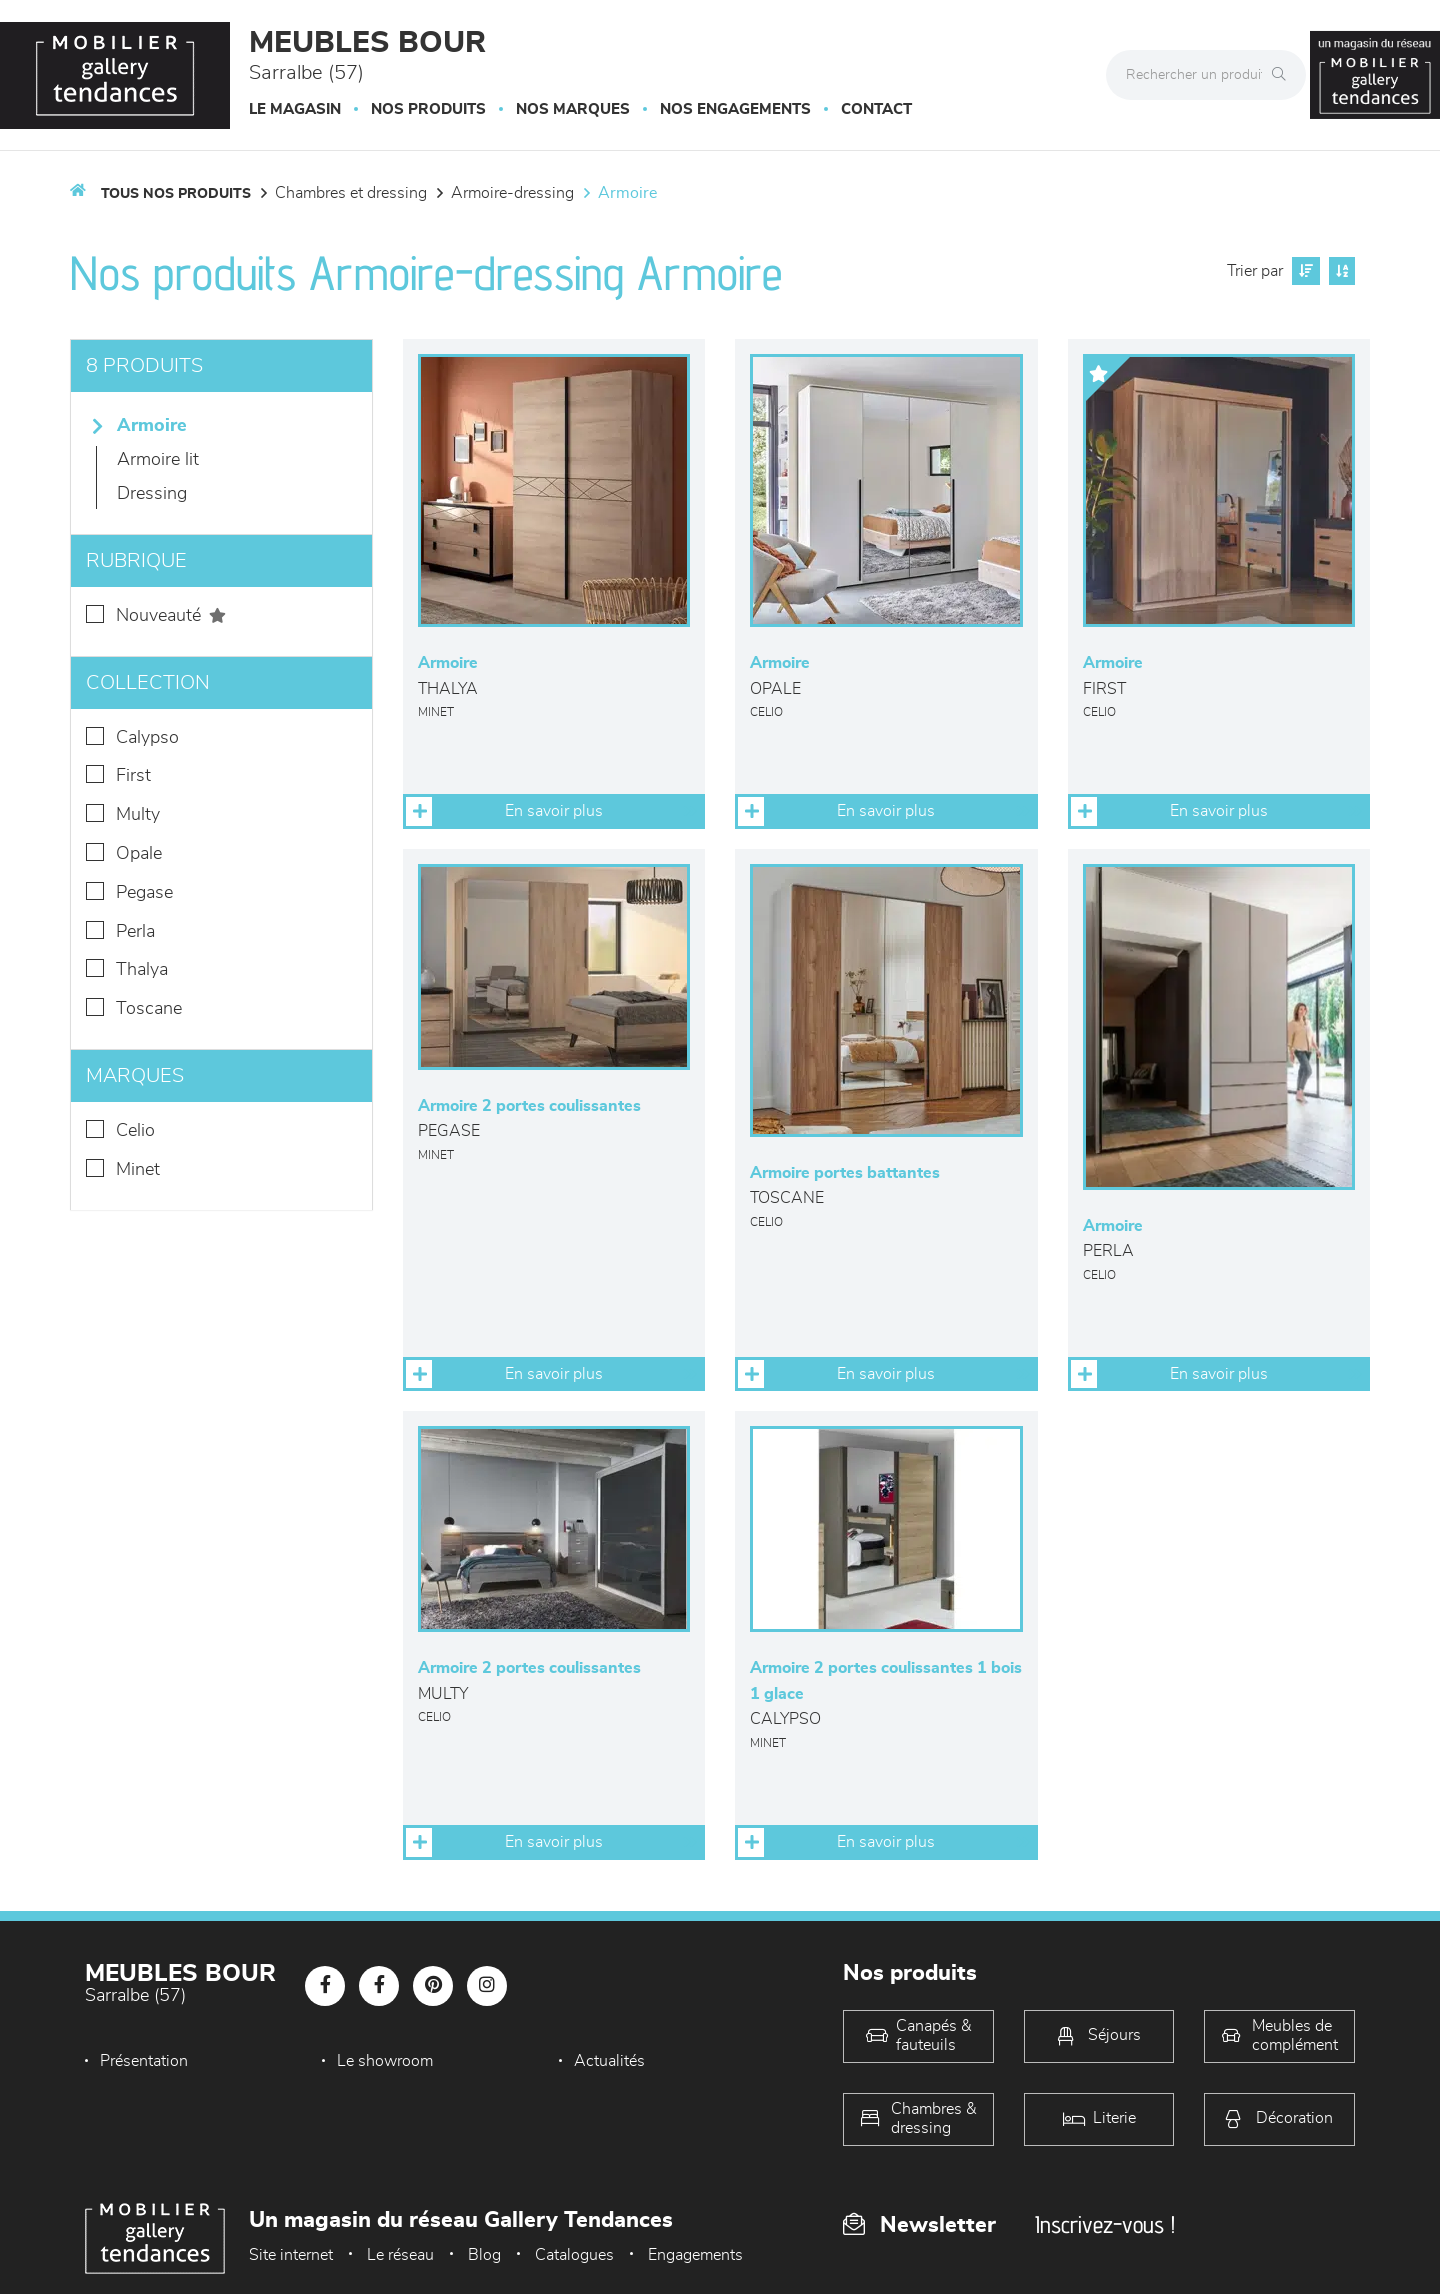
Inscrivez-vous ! (1105, 2224)
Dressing (152, 494)
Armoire (627, 193)
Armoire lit (158, 460)
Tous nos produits (176, 194)
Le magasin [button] (295, 109)
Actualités (609, 2061)
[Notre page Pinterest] (433, 1986)
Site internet (291, 2255)
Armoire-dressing (512, 193)
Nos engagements (735, 109)
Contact (876, 109)
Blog (484, 2255)
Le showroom (385, 2061)
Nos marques (573, 109)
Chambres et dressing (351, 193)
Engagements (695, 2255)
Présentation (144, 2061)
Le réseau (400, 2255)
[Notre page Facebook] (325, 1986)
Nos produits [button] (428, 109)
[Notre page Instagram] (487, 1986)
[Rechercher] (1284, 75)
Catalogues (574, 2255)
